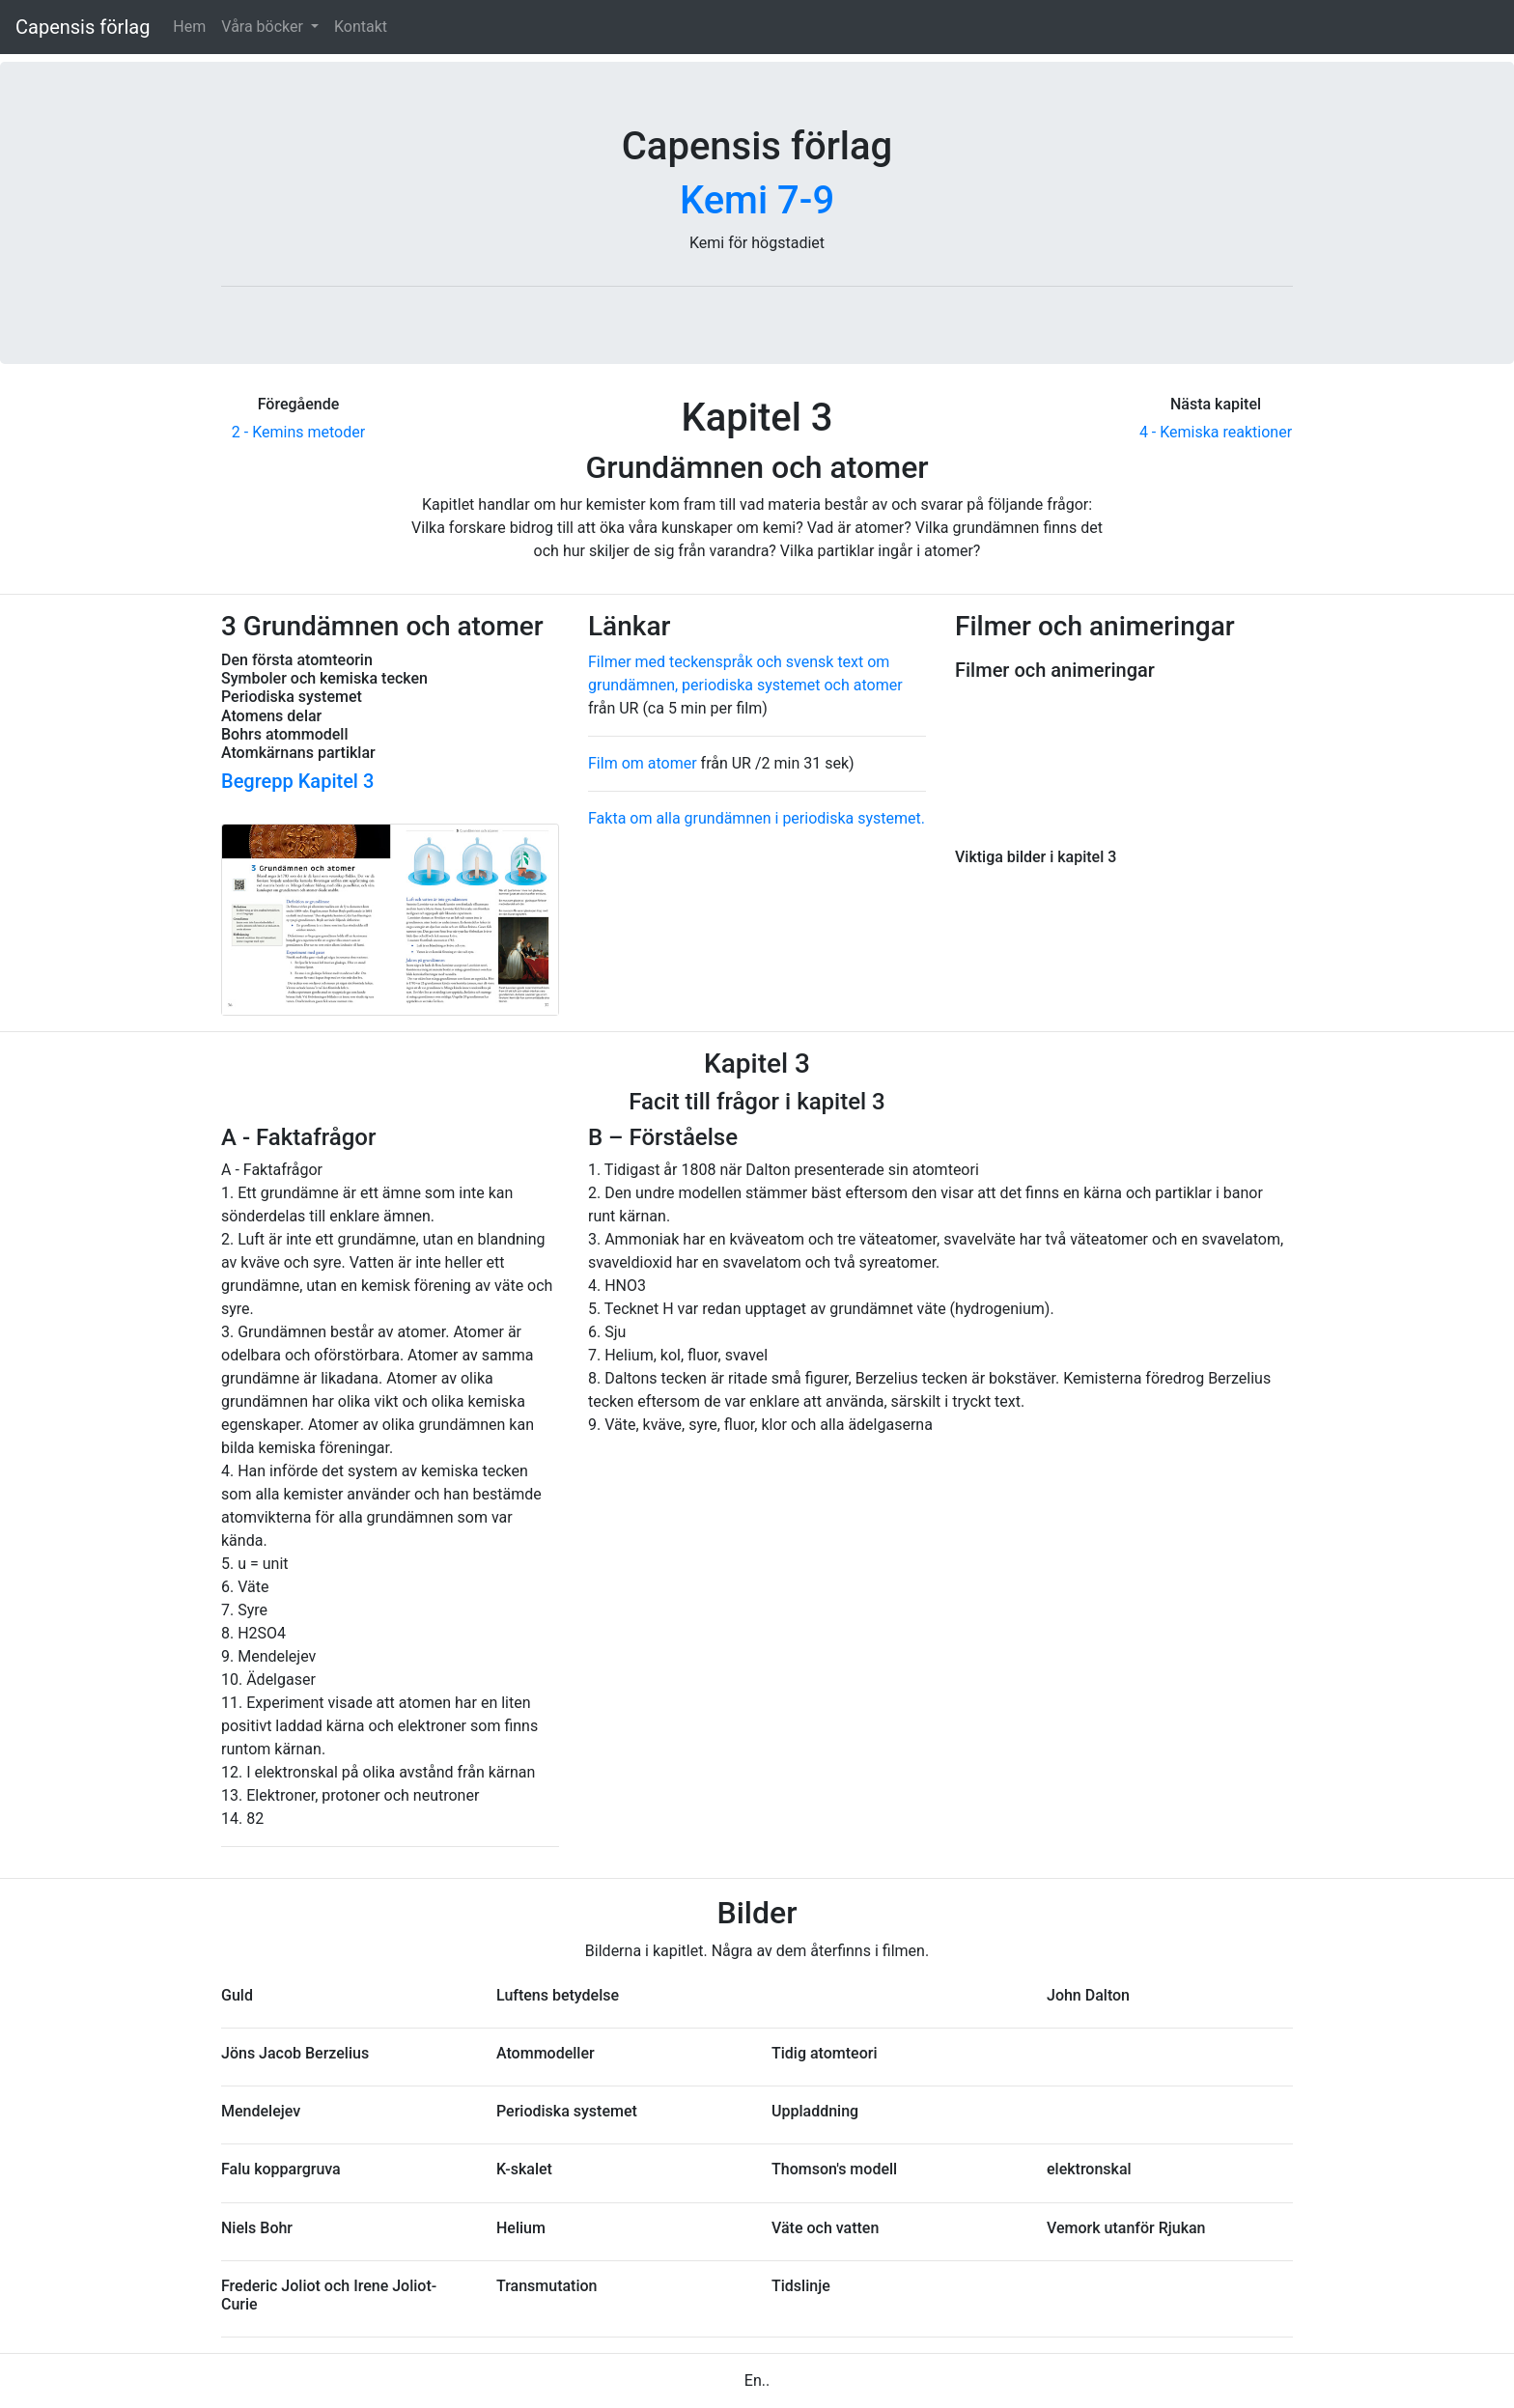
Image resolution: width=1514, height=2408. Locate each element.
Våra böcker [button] (264, 26)
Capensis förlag (82, 27)
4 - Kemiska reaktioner (1215, 432)
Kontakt (360, 26)
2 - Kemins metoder (298, 432)
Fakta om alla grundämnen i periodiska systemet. (756, 818)
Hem (189, 26)
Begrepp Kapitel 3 (297, 781)
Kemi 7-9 (757, 200)
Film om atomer (642, 763)
